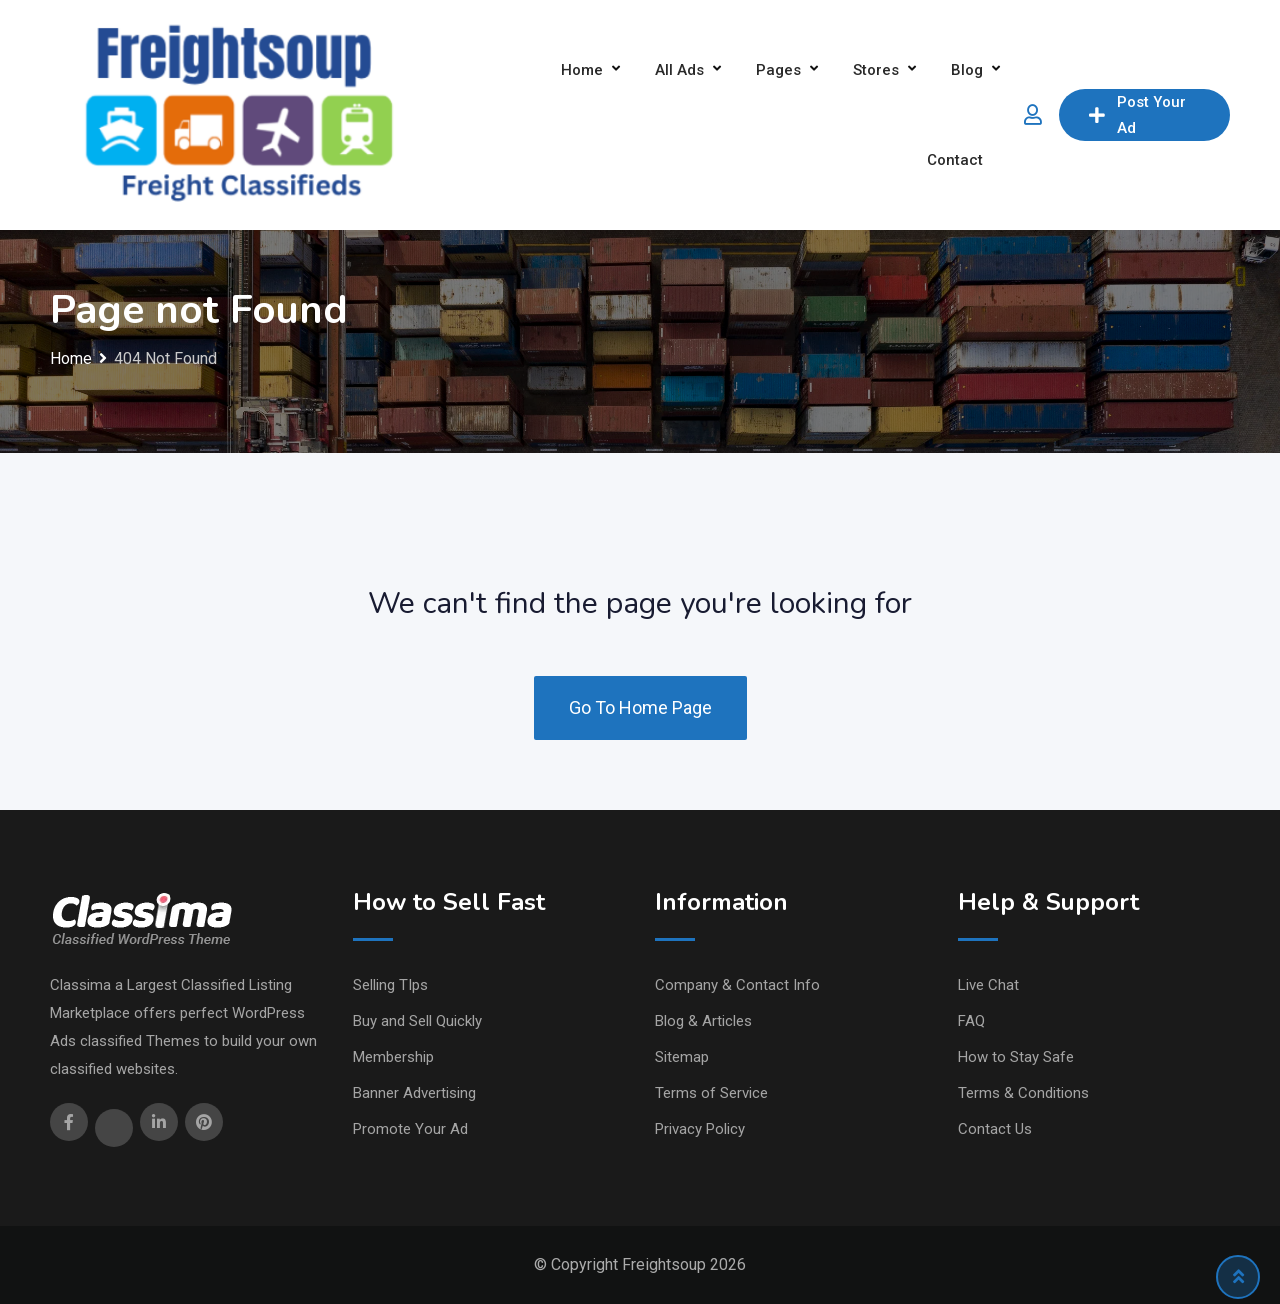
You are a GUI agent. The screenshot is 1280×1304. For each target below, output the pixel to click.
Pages (778, 70)
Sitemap (682, 1057)
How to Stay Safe (1016, 1057)
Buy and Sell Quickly (417, 1021)
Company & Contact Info (737, 985)
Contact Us (995, 1129)
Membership (393, 1057)
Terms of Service (711, 1093)
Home (582, 70)
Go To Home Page (640, 707)
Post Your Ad (1137, 115)
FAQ (971, 1021)
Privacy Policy (700, 1129)
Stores (876, 70)
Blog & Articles (703, 1021)
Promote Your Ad (410, 1129)
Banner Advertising (414, 1093)
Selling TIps (390, 985)
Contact (955, 160)
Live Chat (988, 985)
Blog (967, 70)
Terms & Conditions (1023, 1093)
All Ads (679, 70)
